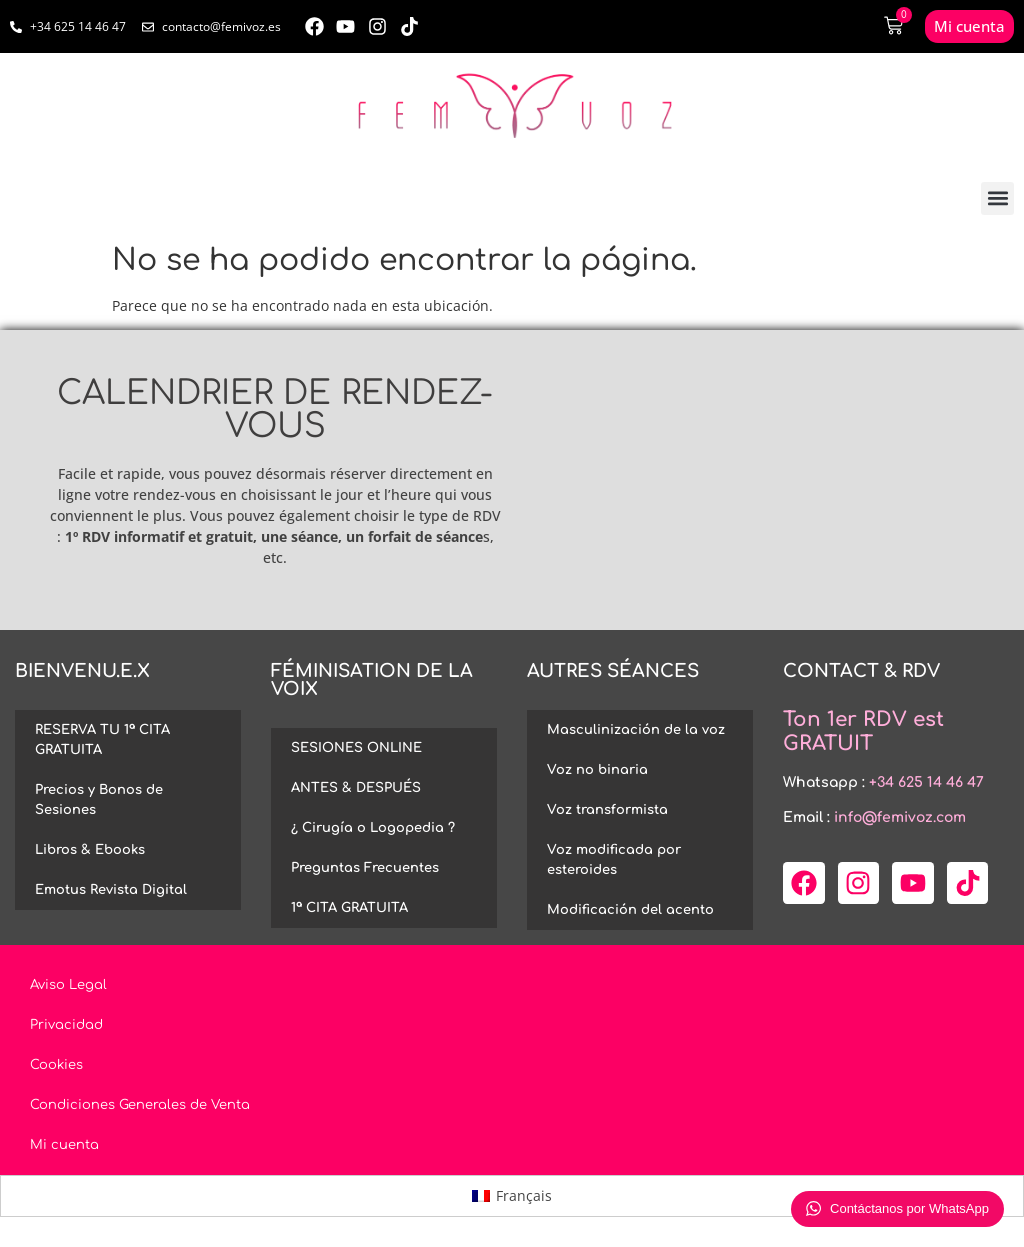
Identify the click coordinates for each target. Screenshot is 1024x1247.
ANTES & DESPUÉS (356, 788)
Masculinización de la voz (636, 730)
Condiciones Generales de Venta (140, 1105)
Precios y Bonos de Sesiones (99, 800)
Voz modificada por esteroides (614, 860)
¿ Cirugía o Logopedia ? (373, 828)
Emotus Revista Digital (111, 890)
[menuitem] (512, 1196)
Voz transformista (607, 810)
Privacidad (66, 1025)
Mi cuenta (64, 1145)
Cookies (56, 1065)
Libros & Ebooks (90, 850)
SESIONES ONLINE (356, 748)
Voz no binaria (597, 770)
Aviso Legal (68, 985)
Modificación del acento (630, 910)
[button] (997, 198)
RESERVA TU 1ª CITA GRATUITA (102, 740)
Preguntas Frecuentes (365, 868)
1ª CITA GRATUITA (349, 908)
